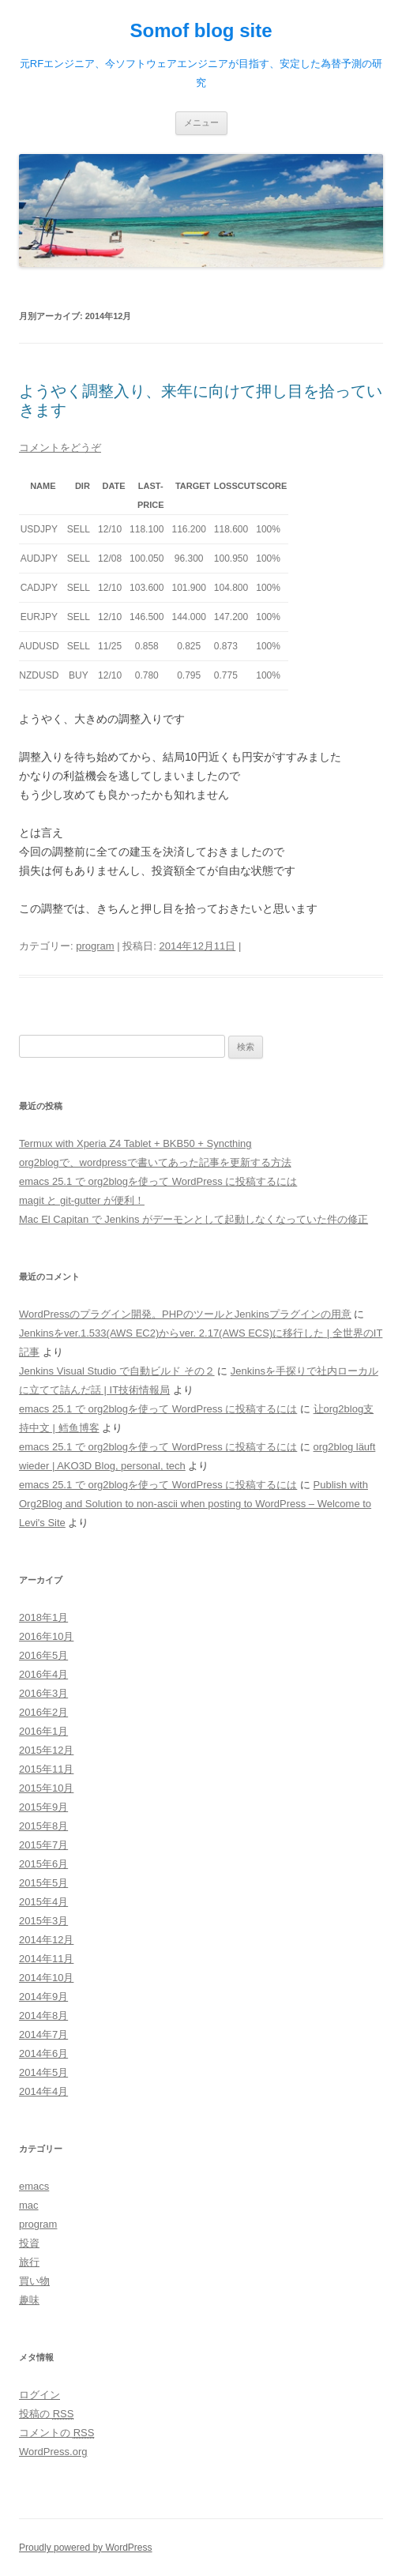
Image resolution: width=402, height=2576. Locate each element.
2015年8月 (43, 1826)
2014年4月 (43, 2091)
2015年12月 (46, 1750)
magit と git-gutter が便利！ (82, 1200)
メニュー (201, 122)
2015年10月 (46, 1788)
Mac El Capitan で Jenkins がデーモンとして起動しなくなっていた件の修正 (193, 1219)
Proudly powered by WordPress (85, 2547)
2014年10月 (46, 1978)
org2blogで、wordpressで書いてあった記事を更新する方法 (155, 1162)
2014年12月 (46, 1940)
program (95, 946)
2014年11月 (46, 1959)
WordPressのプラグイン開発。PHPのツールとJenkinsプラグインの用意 (185, 1314)
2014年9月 (43, 1997)
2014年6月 (43, 2053)
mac (29, 2205)
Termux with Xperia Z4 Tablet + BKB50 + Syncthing (135, 1143)
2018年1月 (43, 1617)
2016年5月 (43, 1655)
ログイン (39, 2395)
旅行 (29, 2262)
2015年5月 (43, 1883)
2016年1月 (43, 1731)
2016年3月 (43, 1693)
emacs (34, 2186)
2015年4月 (43, 1902)
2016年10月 (46, 1636)
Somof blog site (201, 30)
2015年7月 (43, 1845)
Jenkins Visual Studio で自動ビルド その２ (117, 1371)
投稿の (46, 2414)
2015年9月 (43, 1807)
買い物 (34, 2281)
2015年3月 (43, 1921)
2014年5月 (43, 2072)
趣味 (29, 2300)
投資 (29, 2243)
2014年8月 (43, 2015)
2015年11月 (46, 1769)
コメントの (56, 2433)
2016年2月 (43, 1712)
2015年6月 (43, 1864)
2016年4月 (43, 1674)
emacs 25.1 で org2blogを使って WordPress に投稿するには (158, 1181)
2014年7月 (43, 2034)
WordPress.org (53, 2452)
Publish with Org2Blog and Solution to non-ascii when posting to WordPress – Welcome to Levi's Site (195, 1504)
